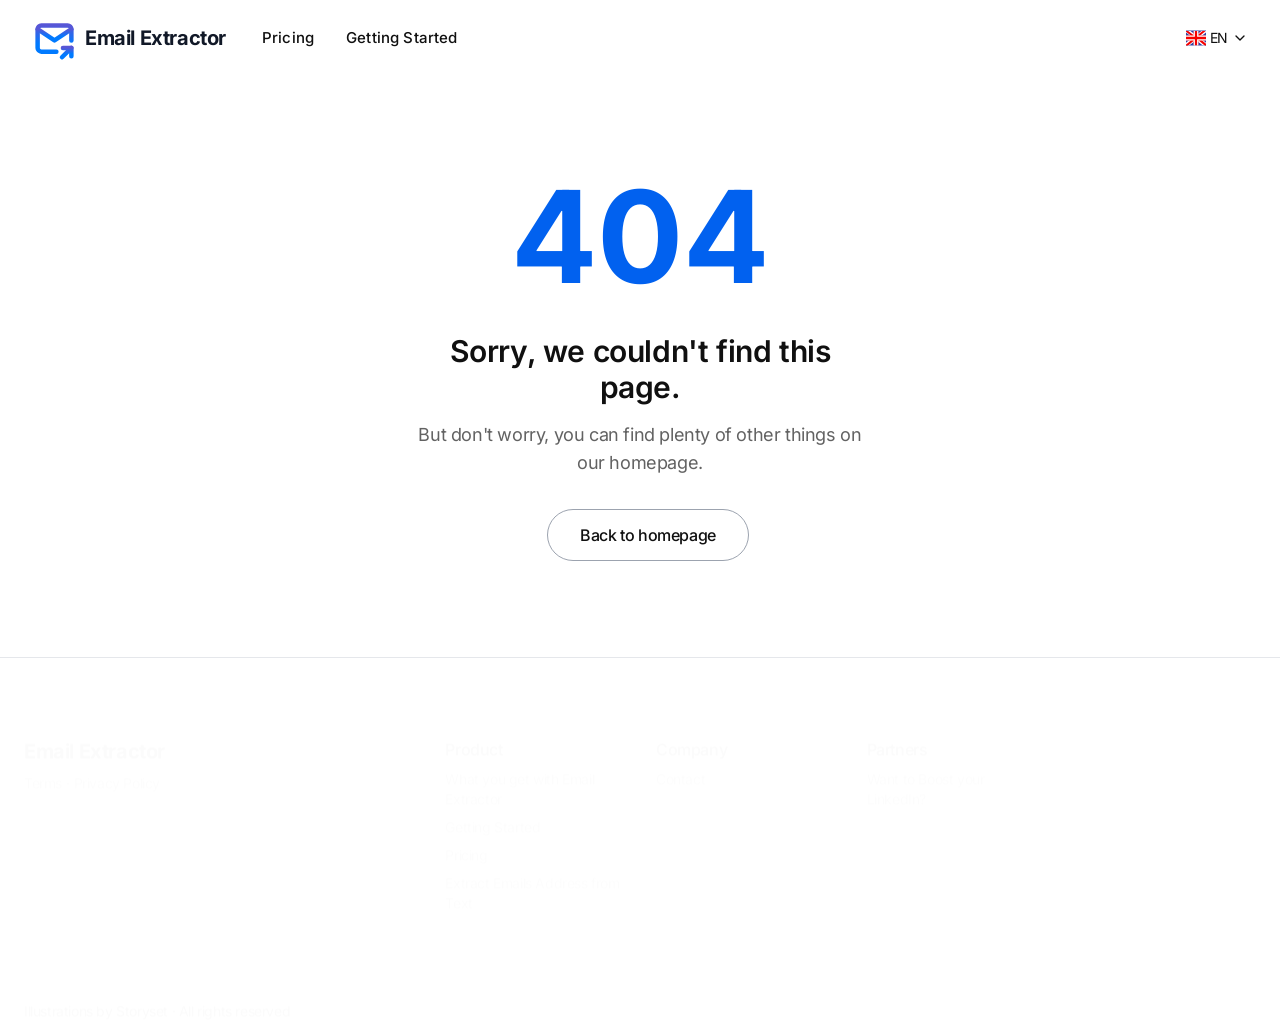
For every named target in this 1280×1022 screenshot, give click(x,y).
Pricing (288, 37)
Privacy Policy (117, 766)
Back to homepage (648, 535)
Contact (680, 762)
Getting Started (401, 37)
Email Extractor (94, 735)
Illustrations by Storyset (96, 994)
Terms (43, 766)
